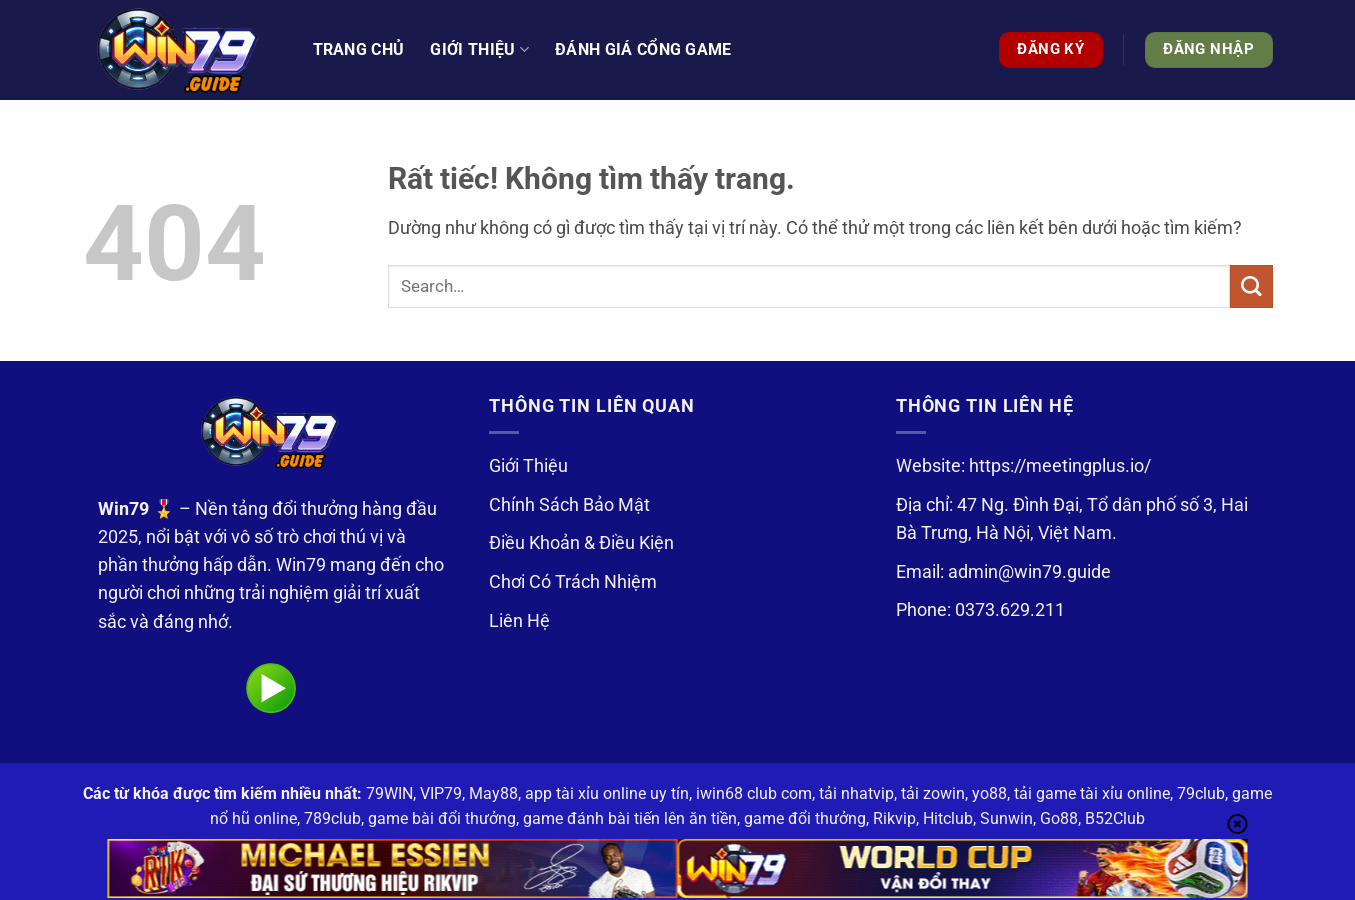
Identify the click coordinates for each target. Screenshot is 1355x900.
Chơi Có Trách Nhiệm (573, 582)
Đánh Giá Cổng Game (643, 49)
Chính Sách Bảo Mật (569, 505)
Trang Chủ (359, 49)
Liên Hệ (519, 621)
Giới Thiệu (528, 466)
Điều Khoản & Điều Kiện (581, 543)
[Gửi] (1251, 286)
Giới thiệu (479, 50)
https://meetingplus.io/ (1060, 466)
